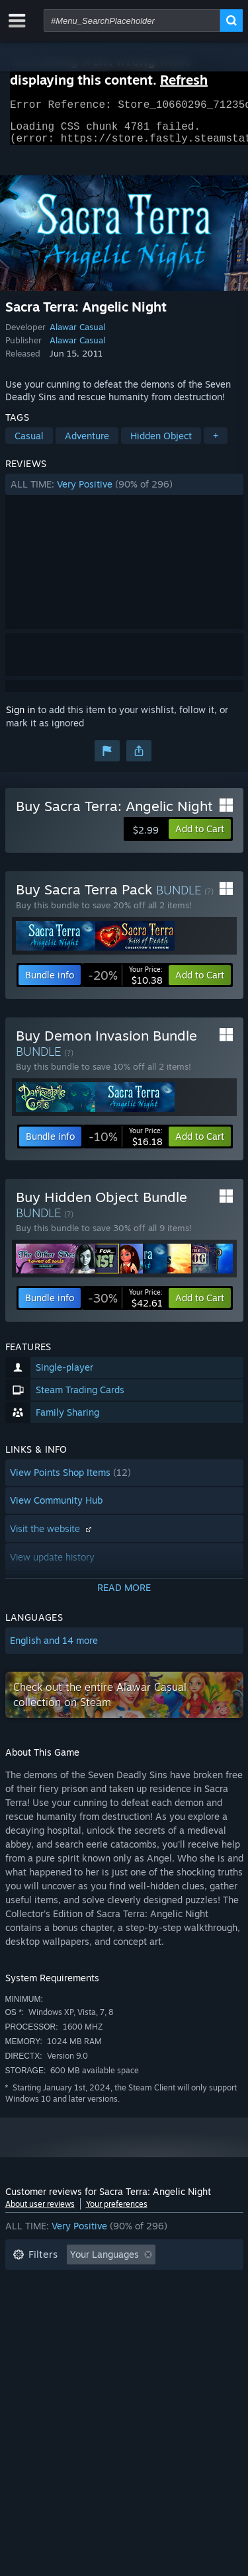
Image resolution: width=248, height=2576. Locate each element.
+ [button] (215, 443)
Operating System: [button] (53, 2322)
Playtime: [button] (33, 2302)
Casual (29, 443)
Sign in (20, 717)
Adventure (87, 443)
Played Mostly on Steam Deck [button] (143, 2302)
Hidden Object (161, 443)
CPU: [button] (129, 2322)
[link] (125, 983)
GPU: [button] (175, 2322)
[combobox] (132, 20)
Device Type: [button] (40, 2342)
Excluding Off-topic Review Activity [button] (89, 2282)
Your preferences (116, 2212)
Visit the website (52, 1536)
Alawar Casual (77, 334)
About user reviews (40, 2212)
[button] (124, 492)
